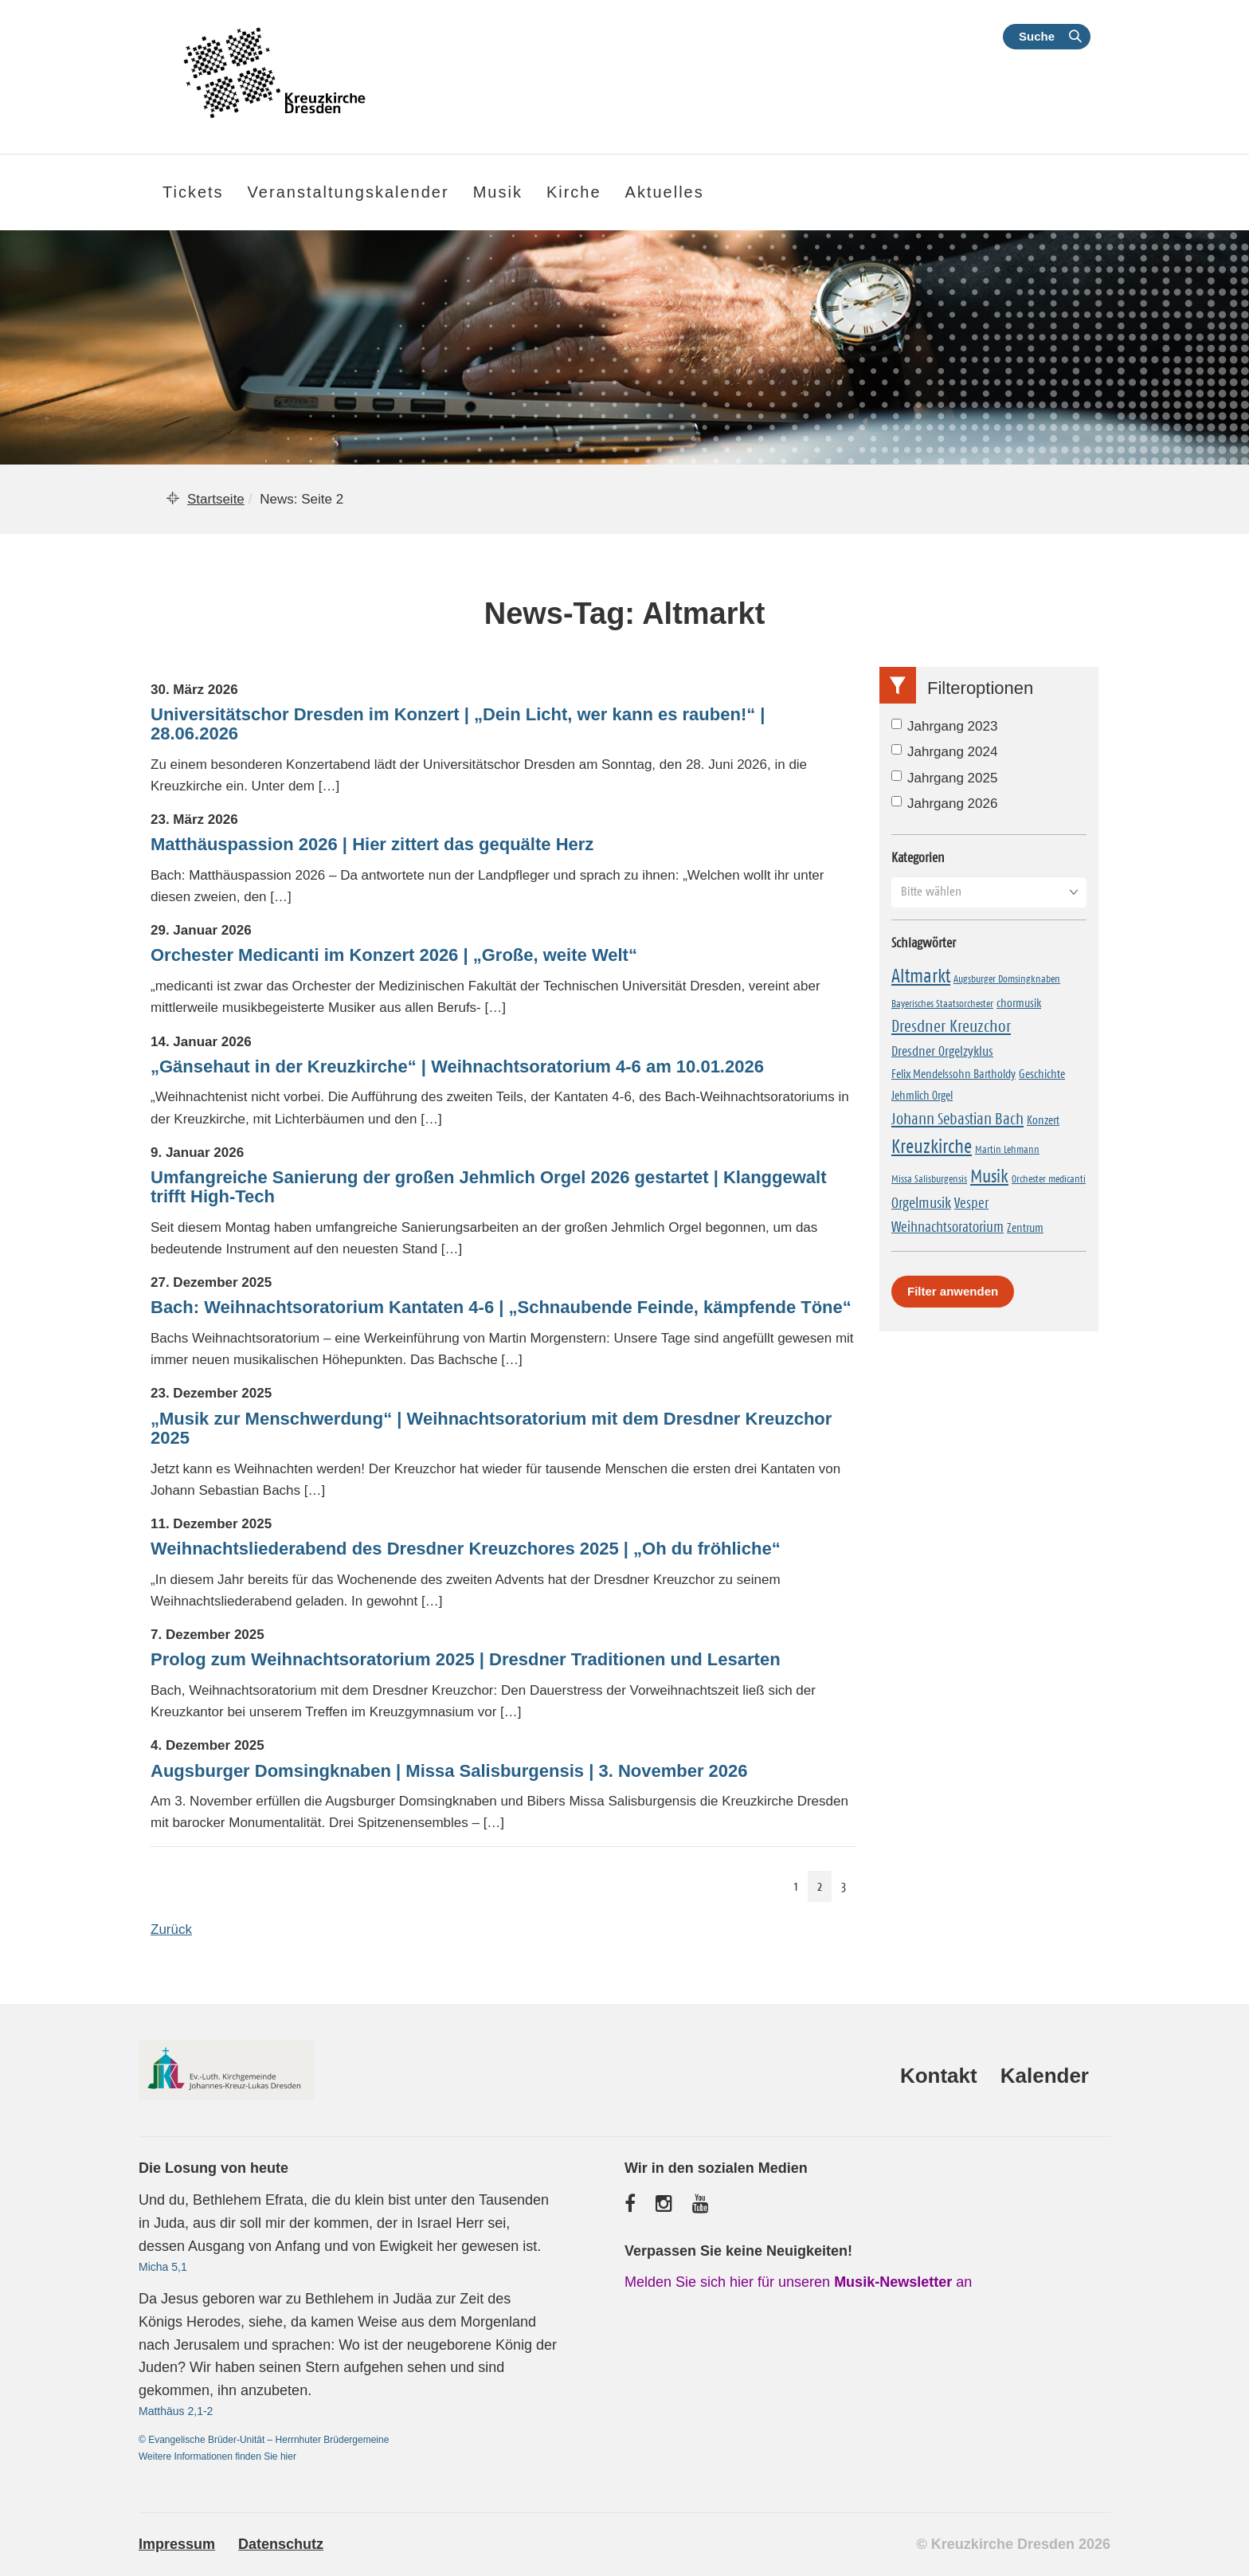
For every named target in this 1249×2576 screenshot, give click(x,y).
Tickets (193, 192)
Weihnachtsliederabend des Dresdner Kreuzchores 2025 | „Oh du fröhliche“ (466, 1549)
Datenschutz (280, 2544)
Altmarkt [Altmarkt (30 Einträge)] (920, 976)
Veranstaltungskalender (348, 192)
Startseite (216, 499)
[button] (989, 891)
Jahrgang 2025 (944, 778)
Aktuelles (664, 192)
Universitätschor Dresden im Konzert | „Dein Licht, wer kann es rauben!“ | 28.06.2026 (458, 724)
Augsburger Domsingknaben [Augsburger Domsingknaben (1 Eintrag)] (1006, 978)
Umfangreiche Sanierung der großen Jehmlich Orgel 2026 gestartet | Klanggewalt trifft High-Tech (489, 1187)
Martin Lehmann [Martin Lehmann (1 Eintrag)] (1007, 1149)
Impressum (177, 2544)
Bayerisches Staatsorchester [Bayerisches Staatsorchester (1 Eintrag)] (942, 1003)
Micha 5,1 (163, 2266)
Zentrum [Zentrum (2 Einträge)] (1025, 1227)
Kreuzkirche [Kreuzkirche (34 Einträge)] (931, 1147)
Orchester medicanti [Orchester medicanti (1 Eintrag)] (1049, 1178)
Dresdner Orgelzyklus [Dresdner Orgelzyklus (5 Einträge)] (942, 1051)
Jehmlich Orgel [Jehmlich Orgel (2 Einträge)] (922, 1095)
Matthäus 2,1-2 (176, 2411)
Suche (1037, 36)
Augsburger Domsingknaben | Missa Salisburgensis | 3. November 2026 (449, 1771)
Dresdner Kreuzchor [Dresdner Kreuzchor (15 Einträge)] (951, 1026)
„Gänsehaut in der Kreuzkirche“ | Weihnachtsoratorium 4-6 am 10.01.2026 (457, 1066)
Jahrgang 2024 (944, 751)
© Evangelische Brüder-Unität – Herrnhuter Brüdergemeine (264, 2439)
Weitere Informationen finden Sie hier (217, 2456)
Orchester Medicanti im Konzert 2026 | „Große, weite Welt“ (394, 955)
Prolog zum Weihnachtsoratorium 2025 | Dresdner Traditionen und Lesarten (466, 1659)
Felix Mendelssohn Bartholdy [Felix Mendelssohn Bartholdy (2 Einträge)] (953, 1073)
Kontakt (938, 2076)
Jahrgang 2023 (944, 726)
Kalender (1044, 2076)
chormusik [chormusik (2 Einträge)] (1018, 1002)
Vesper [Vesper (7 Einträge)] (971, 1203)
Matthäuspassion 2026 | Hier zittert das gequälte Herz (372, 844)
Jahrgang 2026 (944, 803)
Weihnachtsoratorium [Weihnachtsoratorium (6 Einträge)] (947, 1227)
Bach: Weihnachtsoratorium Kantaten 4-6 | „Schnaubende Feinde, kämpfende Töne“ (501, 1307)
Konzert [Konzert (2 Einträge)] (1043, 1119)
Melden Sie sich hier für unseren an (798, 2282)
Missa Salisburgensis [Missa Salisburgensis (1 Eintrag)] (929, 1178)
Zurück (171, 1929)
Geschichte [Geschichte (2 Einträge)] (1042, 1073)
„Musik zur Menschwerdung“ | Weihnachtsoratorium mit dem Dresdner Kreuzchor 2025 (491, 1429)
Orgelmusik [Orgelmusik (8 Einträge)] (921, 1203)
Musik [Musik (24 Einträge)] (989, 1176)
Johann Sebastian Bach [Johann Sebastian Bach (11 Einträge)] (957, 1118)
